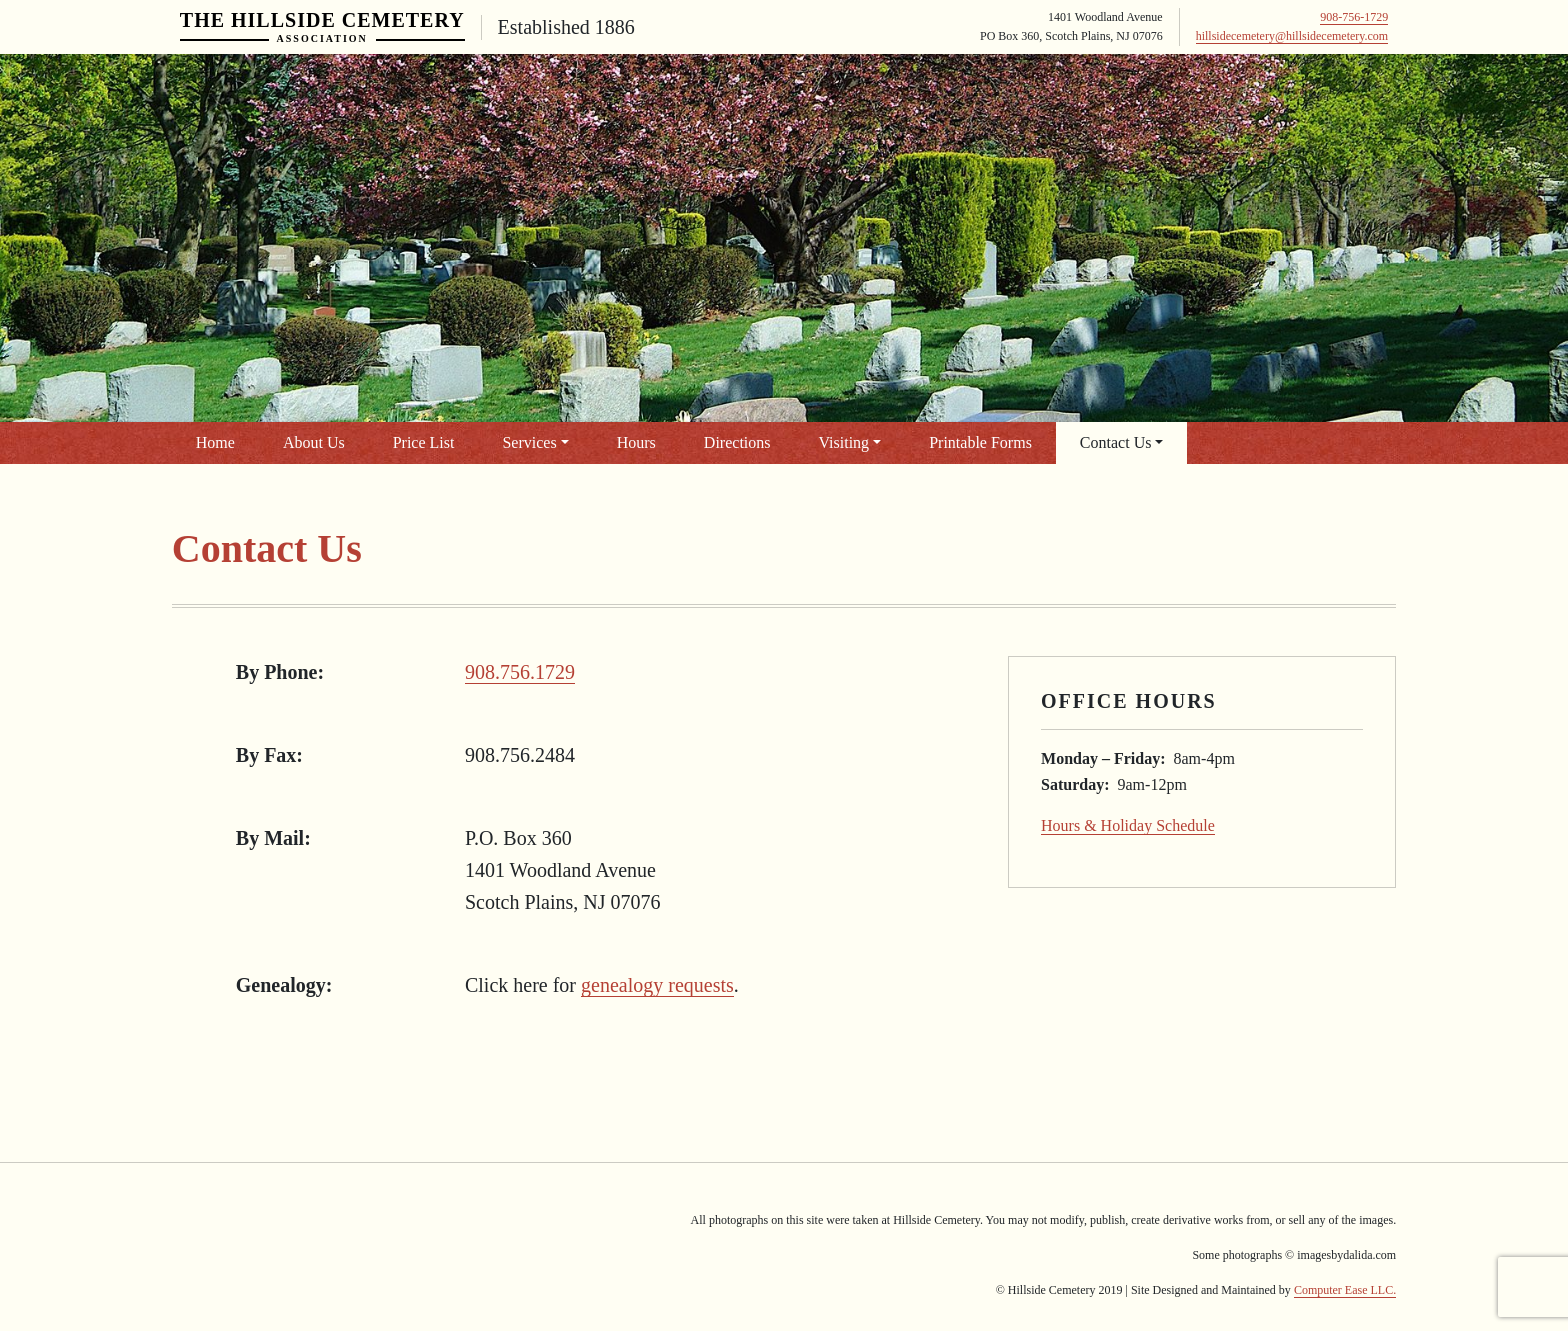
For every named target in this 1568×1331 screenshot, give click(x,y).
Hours (636, 442)
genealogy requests (657, 985)
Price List (424, 442)
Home (215, 442)
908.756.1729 (520, 672)
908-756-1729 (1354, 17)
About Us (314, 442)
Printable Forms (980, 442)
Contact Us (1116, 442)
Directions (737, 442)
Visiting (844, 442)
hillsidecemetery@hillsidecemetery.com (1292, 36)
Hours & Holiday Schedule (1128, 825)
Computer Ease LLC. (1345, 1290)
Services (529, 442)
